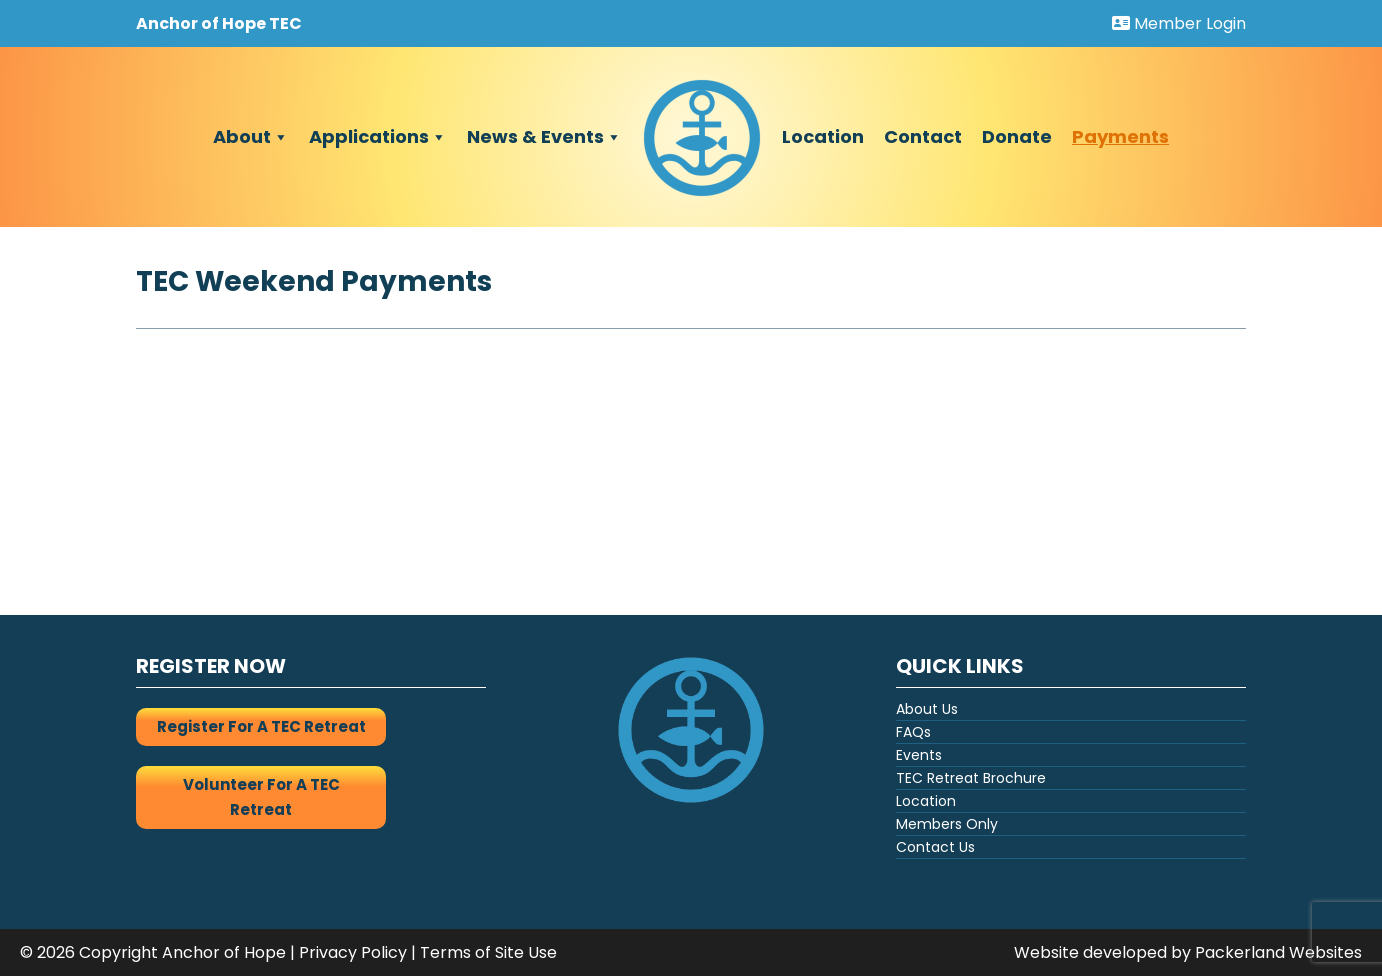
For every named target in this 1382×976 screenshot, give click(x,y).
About (251, 137)
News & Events (544, 137)
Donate (1017, 136)
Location (823, 136)
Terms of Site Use (488, 952)
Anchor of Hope (224, 952)
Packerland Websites (1278, 952)
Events (919, 755)
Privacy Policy (353, 952)
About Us (927, 709)
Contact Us (935, 847)
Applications (378, 137)
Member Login (1179, 23)
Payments (1120, 136)
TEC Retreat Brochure (971, 778)
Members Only (947, 824)
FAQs (913, 732)
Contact (923, 136)
